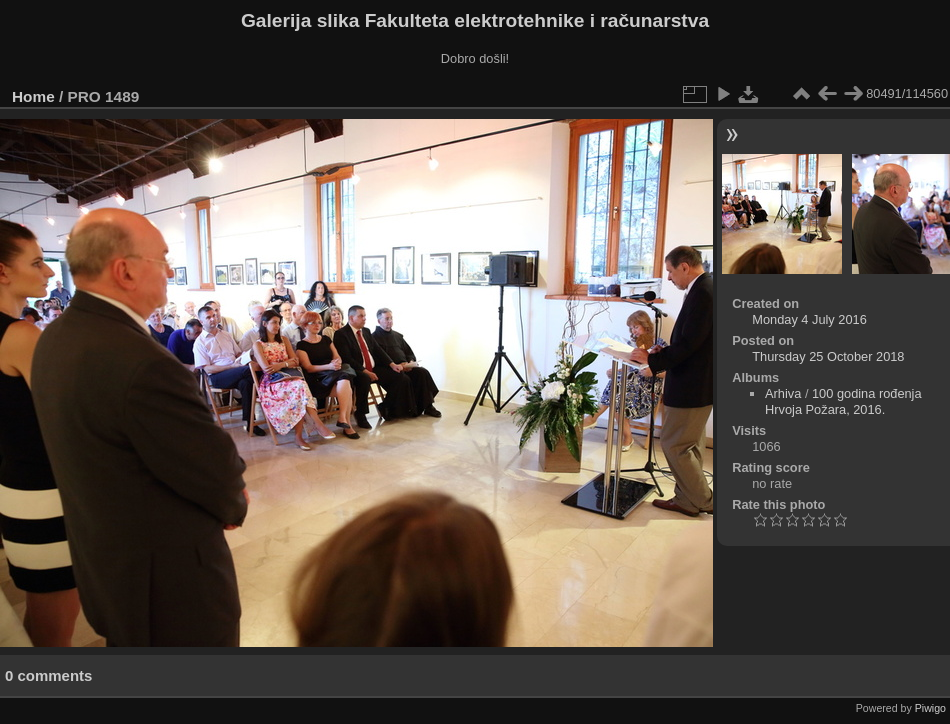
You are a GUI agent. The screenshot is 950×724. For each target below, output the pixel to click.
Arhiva (783, 393)
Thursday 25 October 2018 (828, 356)
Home (33, 96)
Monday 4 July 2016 (809, 319)
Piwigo (930, 708)
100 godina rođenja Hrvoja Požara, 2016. (843, 401)
